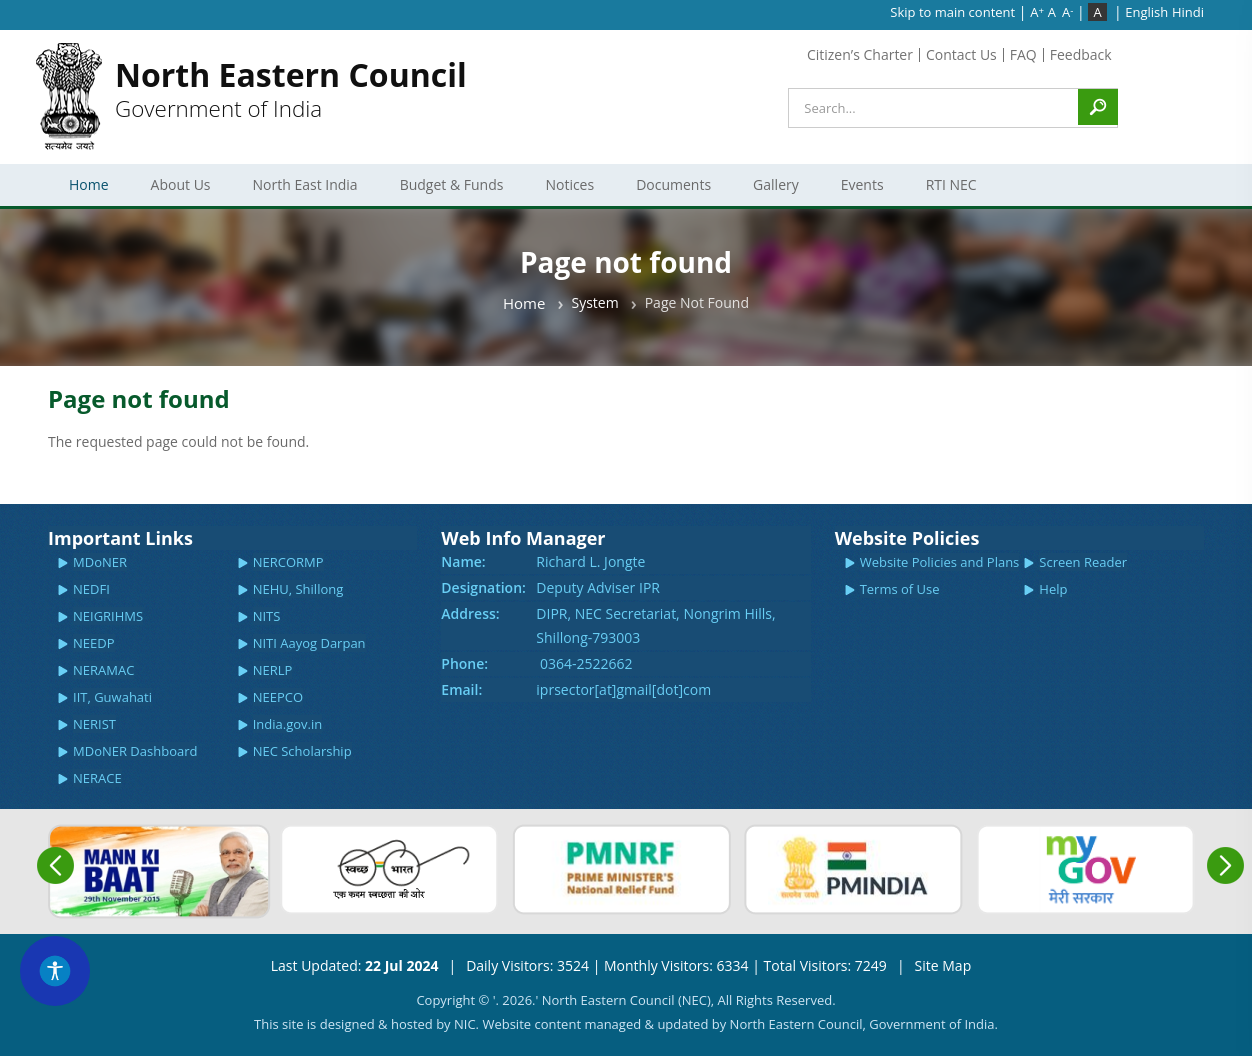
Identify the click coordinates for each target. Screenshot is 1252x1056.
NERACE (97, 778)
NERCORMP (288, 562)
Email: (461, 689)
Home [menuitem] (89, 184)
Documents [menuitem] (670, 190)
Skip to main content (952, 12)
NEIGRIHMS (108, 616)
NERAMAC (103, 670)
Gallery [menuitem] (773, 190)
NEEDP (94, 643)
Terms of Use (900, 589)
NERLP (273, 670)
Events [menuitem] (859, 190)
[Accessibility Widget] (55, 971)
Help (1053, 589)
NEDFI (91, 589)
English (1146, 12)
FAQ (1023, 54)
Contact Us (961, 54)
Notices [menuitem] (566, 190)
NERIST (94, 724)
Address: (470, 613)
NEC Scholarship (302, 751)
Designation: (483, 587)
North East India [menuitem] (303, 190)
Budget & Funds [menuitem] (449, 190)
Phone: (464, 663)
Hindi (1188, 12)
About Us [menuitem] (178, 190)
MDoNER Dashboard (135, 751)
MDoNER (100, 562)
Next (1225, 865)
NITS (267, 616)
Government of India (291, 88)
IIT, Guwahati (112, 697)
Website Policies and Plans (940, 562)
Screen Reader (1083, 562)
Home (524, 303)
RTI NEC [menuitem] (948, 190)
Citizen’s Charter (860, 54)
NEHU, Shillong (298, 589)
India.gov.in (288, 724)
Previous (55, 865)
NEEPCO (278, 697)
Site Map (943, 965)
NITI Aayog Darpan (309, 643)
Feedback (1081, 54)
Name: (463, 561)
